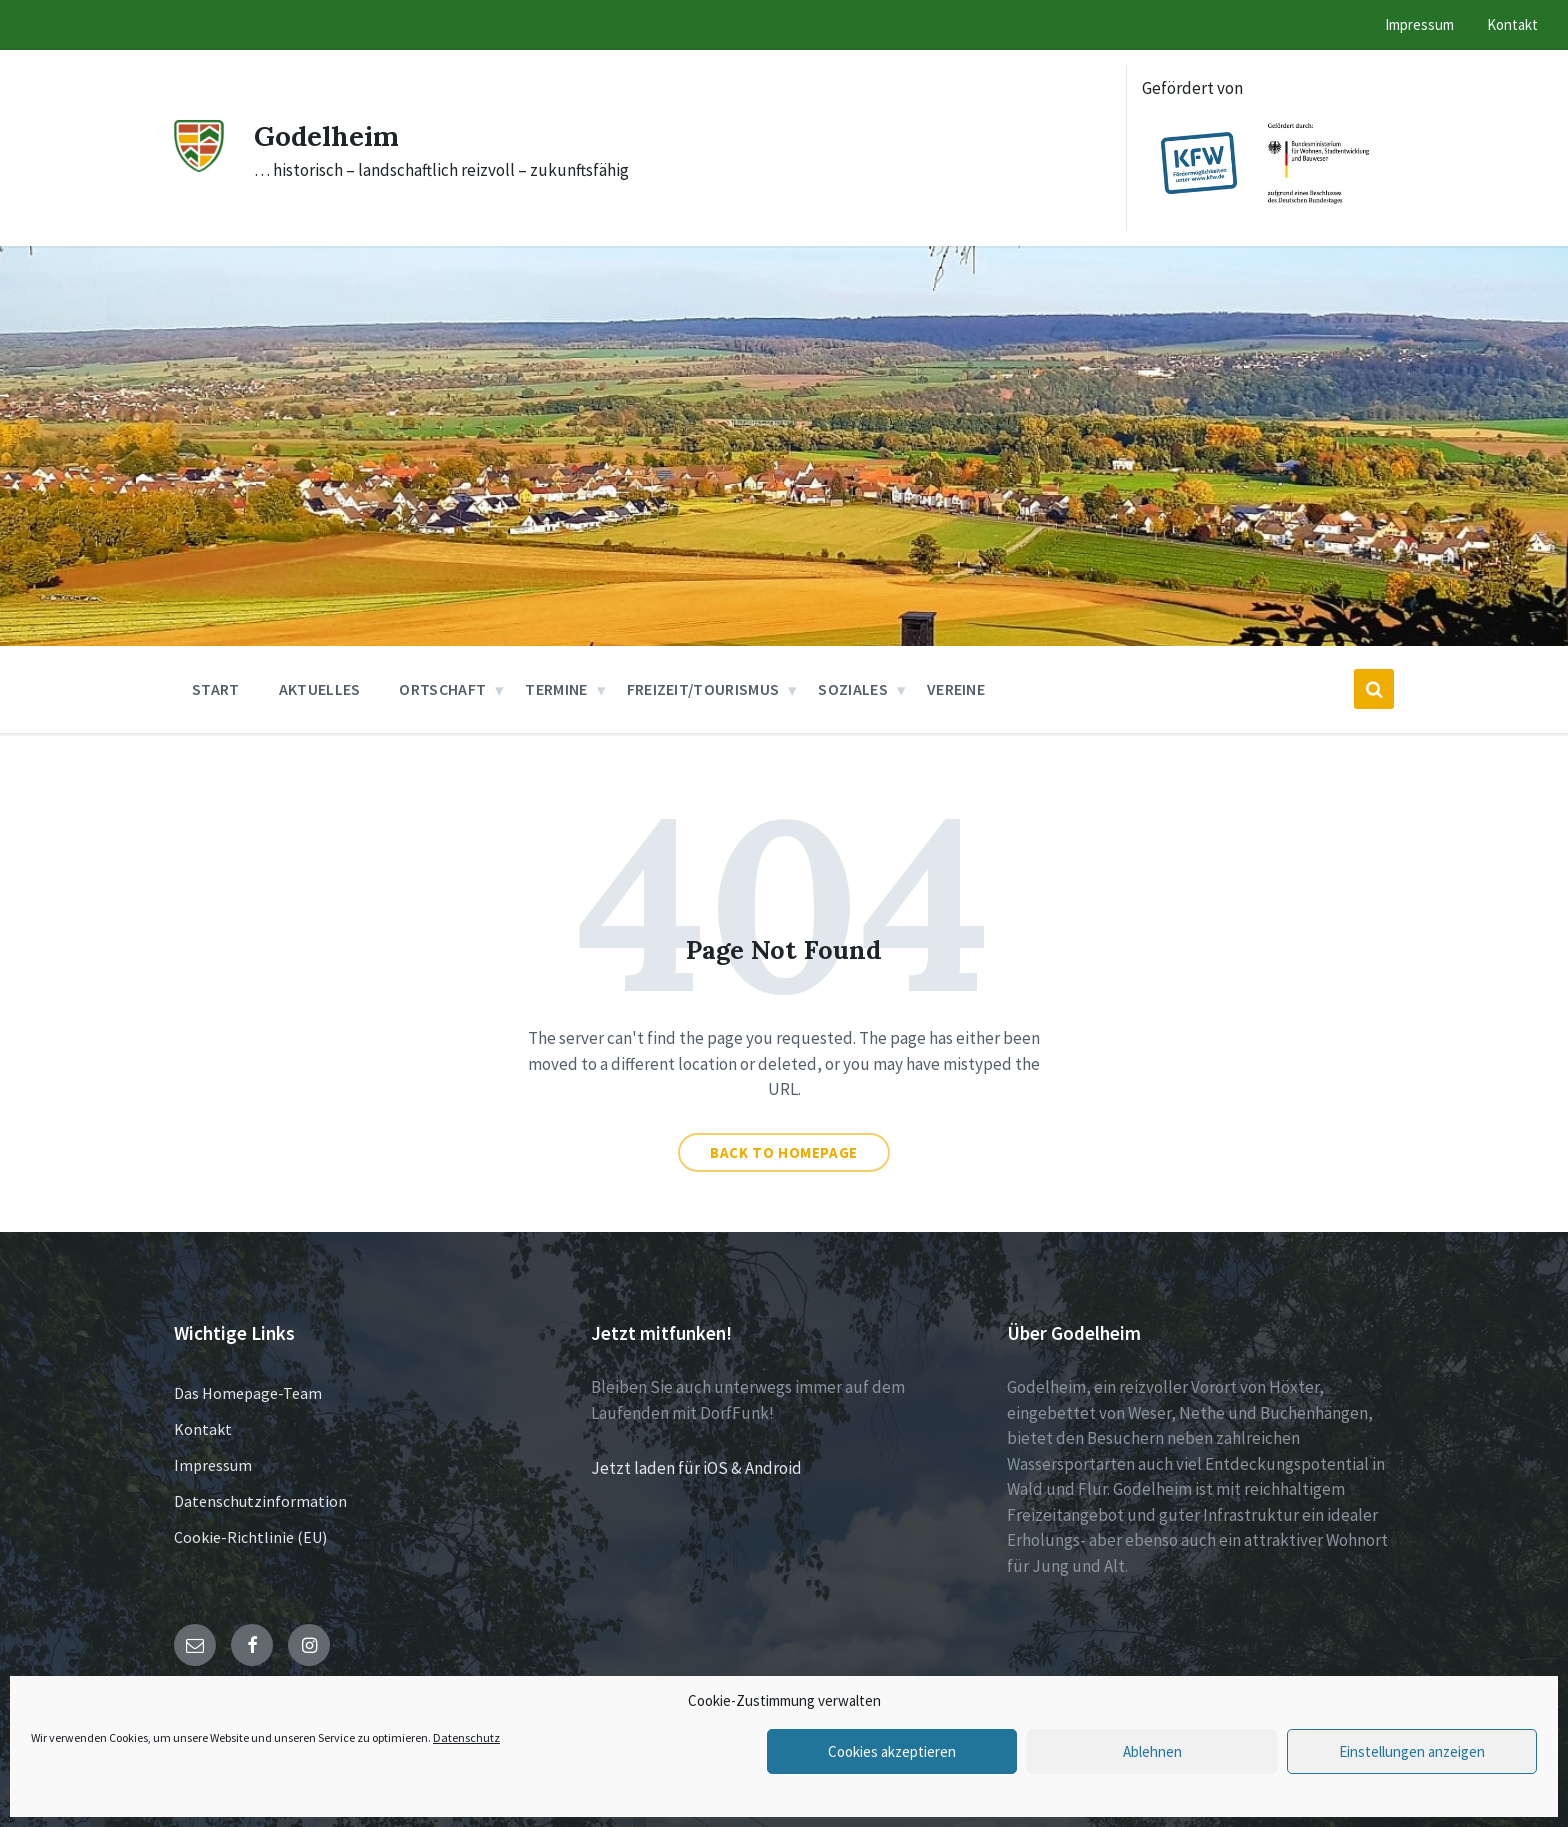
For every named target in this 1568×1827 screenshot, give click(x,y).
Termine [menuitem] (556, 689)
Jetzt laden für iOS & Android (696, 1468)
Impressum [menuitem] (1419, 24)
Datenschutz (466, 1737)
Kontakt (203, 1429)
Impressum (213, 1465)
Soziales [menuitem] (853, 689)
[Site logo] (199, 166)
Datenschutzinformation (260, 1501)
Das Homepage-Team (248, 1393)
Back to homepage (784, 1152)
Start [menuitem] (216, 689)
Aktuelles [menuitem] (320, 689)
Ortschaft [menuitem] (442, 689)
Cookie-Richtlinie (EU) (250, 1537)
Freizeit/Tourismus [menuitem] (703, 689)
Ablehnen (1152, 1751)
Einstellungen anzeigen (1412, 1751)
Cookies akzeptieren (892, 1751)
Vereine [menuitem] (956, 689)
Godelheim (332, 135)
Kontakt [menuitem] (1512, 24)
